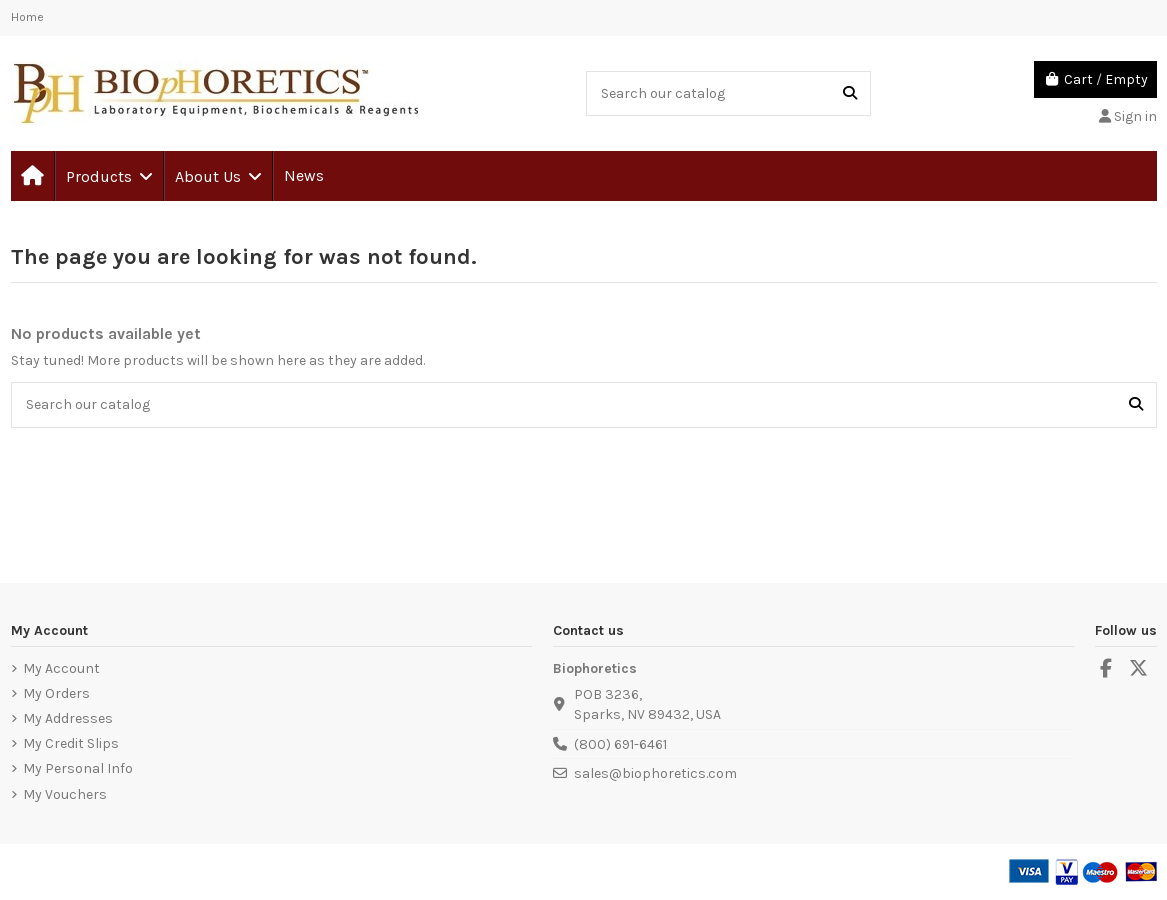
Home (27, 17)
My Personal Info (78, 768)
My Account (61, 668)
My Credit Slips (71, 743)
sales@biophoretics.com (655, 773)
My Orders (56, 693)
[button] (108, 176)
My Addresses (68, 718)
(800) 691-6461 (620, 744)
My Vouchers (65, 794)
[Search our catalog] (850, 93)
